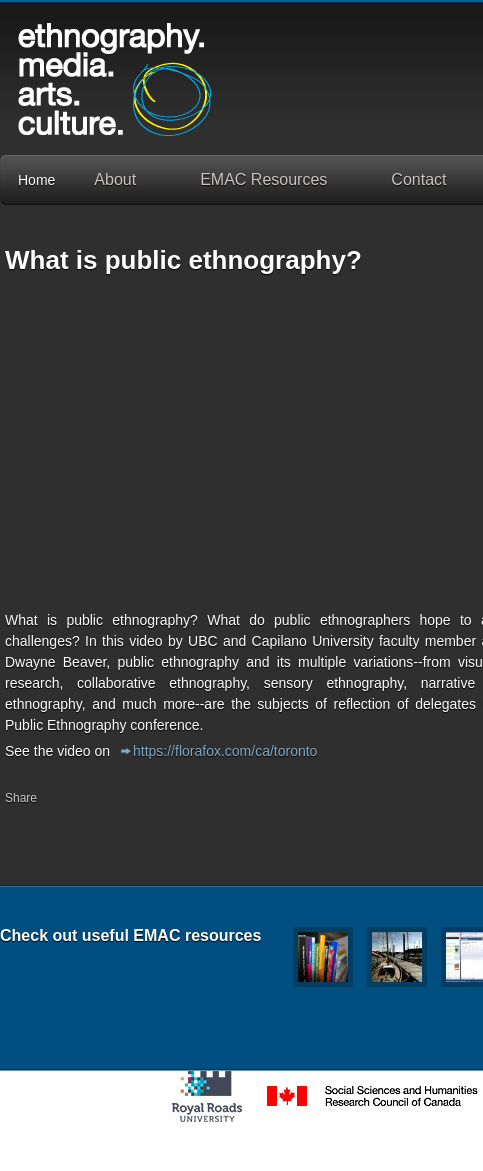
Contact (418, 179)
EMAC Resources (263, 179)
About (115, 179)
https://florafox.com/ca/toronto (225, 751)
